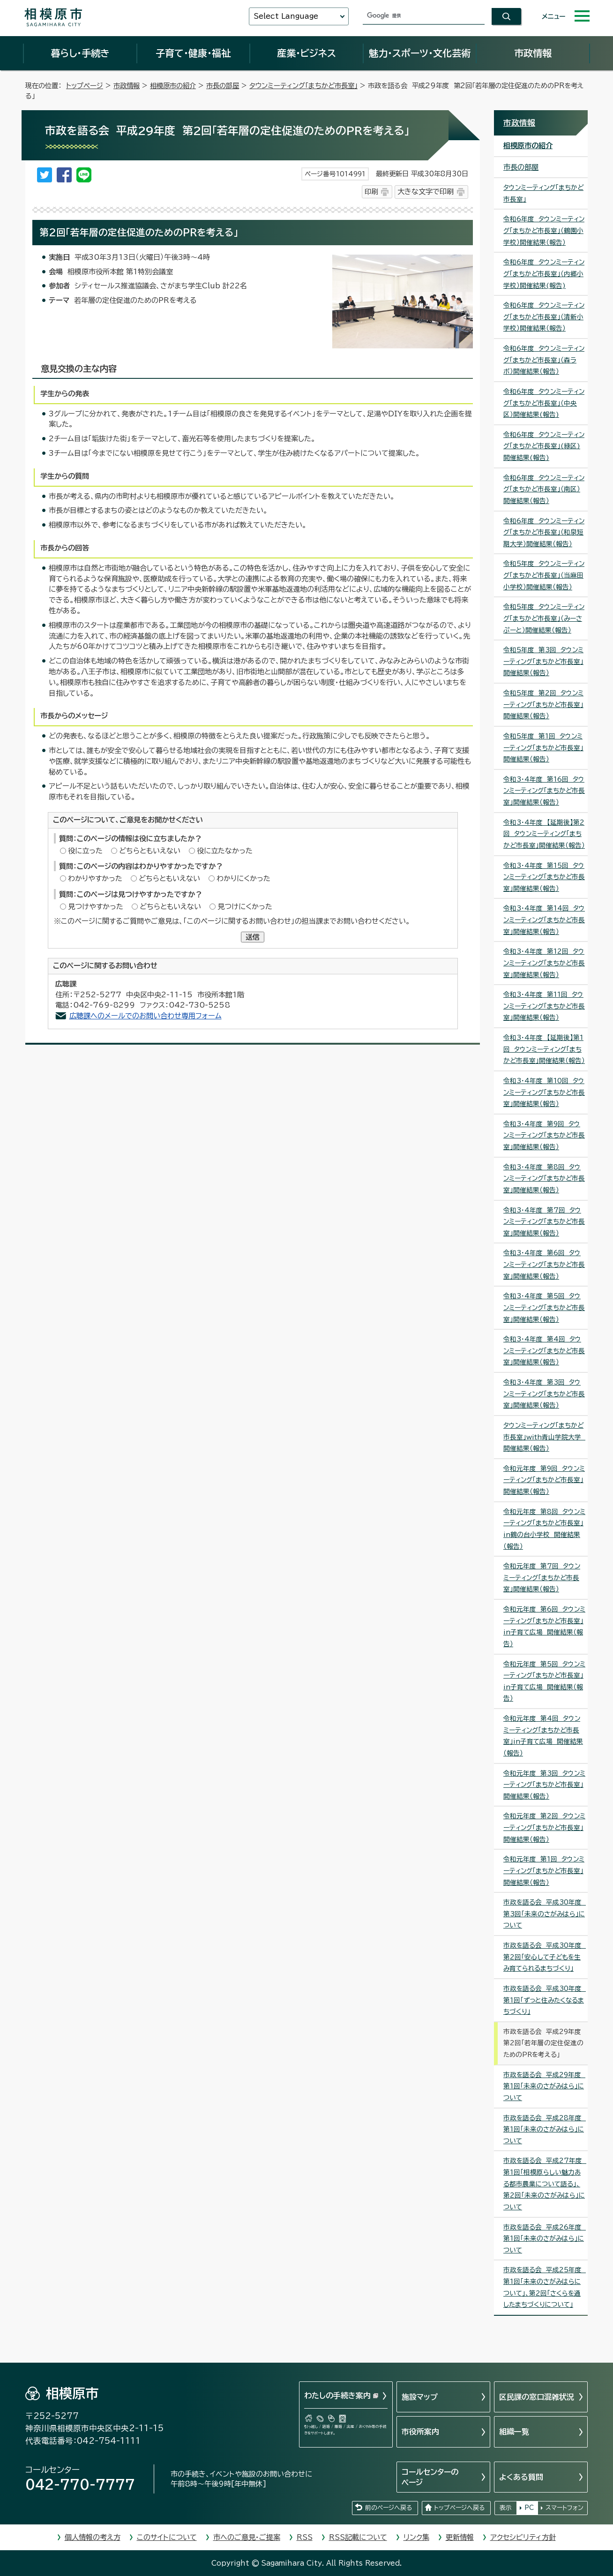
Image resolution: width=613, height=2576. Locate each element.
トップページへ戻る (459, 2508)
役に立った (85, 850)
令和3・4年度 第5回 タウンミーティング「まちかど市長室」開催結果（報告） (544, 1307)
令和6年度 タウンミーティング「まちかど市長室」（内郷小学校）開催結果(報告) (543, 273)
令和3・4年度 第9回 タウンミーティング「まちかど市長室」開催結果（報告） (544, 1135)
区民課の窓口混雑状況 (536, 2397)
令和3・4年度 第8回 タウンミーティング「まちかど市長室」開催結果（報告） (544, 1178)
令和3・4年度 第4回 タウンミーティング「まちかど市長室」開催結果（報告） (544, 1350)
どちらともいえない (149, 850)
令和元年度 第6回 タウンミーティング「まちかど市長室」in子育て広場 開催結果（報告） (544, 1626)
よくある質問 (521, 2477)
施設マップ (420, 2397)
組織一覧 (514, 2431)
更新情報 (460, 2537)
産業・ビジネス (306, 53)
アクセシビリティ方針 (523, 2537)
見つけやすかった (95, 906)
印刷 (371, 191)
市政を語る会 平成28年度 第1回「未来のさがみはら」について (544, 2129)
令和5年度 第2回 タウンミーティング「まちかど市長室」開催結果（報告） (543, 704)
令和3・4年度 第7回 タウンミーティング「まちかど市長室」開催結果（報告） (544, 1221)
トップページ (84, 85)
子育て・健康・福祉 (193, 53)
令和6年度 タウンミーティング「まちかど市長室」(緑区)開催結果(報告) (543, 446)
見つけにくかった (244, 906)
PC (529, 2508)
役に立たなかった (225, 850)
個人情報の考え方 (92, 2537)
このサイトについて (167, 2537)
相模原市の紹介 (173, 85)
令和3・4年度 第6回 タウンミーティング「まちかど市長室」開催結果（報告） (544, 1264)
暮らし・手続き (80, 53)
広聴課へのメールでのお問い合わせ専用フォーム (145, 1015)
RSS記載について (358, 2537)
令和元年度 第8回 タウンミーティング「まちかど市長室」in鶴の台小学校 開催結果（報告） (544, 1529)
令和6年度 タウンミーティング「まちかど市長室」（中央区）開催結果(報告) (543, 403)
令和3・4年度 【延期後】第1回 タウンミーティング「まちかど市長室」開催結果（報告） (544, 1049)
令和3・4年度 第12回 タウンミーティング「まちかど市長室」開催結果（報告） (544, 963)
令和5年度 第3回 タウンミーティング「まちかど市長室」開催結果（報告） (543, 661)
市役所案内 (420, 2431)
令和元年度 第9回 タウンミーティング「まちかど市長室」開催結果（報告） (544, 1480)
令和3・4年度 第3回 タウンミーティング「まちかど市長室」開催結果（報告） (544, 1394)
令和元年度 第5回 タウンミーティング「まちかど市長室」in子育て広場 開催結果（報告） (544, 1681)
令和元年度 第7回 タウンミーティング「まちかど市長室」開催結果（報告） (541, 1577)
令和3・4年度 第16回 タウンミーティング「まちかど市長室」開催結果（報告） (544, 791)
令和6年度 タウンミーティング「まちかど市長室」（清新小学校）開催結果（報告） (543, 316)
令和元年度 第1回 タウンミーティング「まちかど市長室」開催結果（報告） (543, 1870)
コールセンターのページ (430, 2477)
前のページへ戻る (388, 2508)
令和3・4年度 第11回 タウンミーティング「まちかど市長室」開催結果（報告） (544, 1006)
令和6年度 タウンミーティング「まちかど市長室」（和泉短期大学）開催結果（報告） (543, 532)
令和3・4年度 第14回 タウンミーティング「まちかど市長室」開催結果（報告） (544, 919)
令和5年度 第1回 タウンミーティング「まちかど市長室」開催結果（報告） (543, 747)
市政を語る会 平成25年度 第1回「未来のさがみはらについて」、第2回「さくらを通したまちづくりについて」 (544, 2287)
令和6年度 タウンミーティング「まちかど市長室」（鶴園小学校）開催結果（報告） (543, 230)
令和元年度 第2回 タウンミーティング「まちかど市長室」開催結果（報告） (544, 1827)
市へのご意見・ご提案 (246, 2537)
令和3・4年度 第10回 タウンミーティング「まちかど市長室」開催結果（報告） (544, 1092)
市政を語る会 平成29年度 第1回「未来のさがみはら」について (544, 2086)
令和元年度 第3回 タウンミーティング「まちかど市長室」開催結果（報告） (544, 1785)
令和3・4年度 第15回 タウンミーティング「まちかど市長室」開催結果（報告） (544, 877)
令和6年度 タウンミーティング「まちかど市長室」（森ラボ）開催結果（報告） (543, 360)
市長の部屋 (222, 85)
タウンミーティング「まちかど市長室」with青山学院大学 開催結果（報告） (544, 1437)
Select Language (286, 16)
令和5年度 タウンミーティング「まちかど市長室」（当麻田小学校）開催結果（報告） (543, 575)
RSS (305, 2537)
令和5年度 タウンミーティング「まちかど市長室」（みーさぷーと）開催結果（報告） (543, 618)
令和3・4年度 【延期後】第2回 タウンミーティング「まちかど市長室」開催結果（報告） (544, 834)
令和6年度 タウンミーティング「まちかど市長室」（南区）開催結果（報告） (543, 489)
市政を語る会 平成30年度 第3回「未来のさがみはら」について (544, 1913)
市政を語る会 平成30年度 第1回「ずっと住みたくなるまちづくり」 (544, 2000)
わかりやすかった (95, 878)
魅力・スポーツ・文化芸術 (420, 53)
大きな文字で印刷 (425, 191)
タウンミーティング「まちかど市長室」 (303, 85)
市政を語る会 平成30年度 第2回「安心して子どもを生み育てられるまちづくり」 (544, 1957)
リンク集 (416, 2537)
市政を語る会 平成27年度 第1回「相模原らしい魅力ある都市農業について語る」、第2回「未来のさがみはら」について (544, 2183)
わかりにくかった (243, 878)
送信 (253, 937)
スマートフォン (564, 2508)
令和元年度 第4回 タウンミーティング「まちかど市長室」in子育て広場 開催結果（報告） (543, 1735)
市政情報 (533, 53)
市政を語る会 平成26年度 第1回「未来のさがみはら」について (544, 2238)
